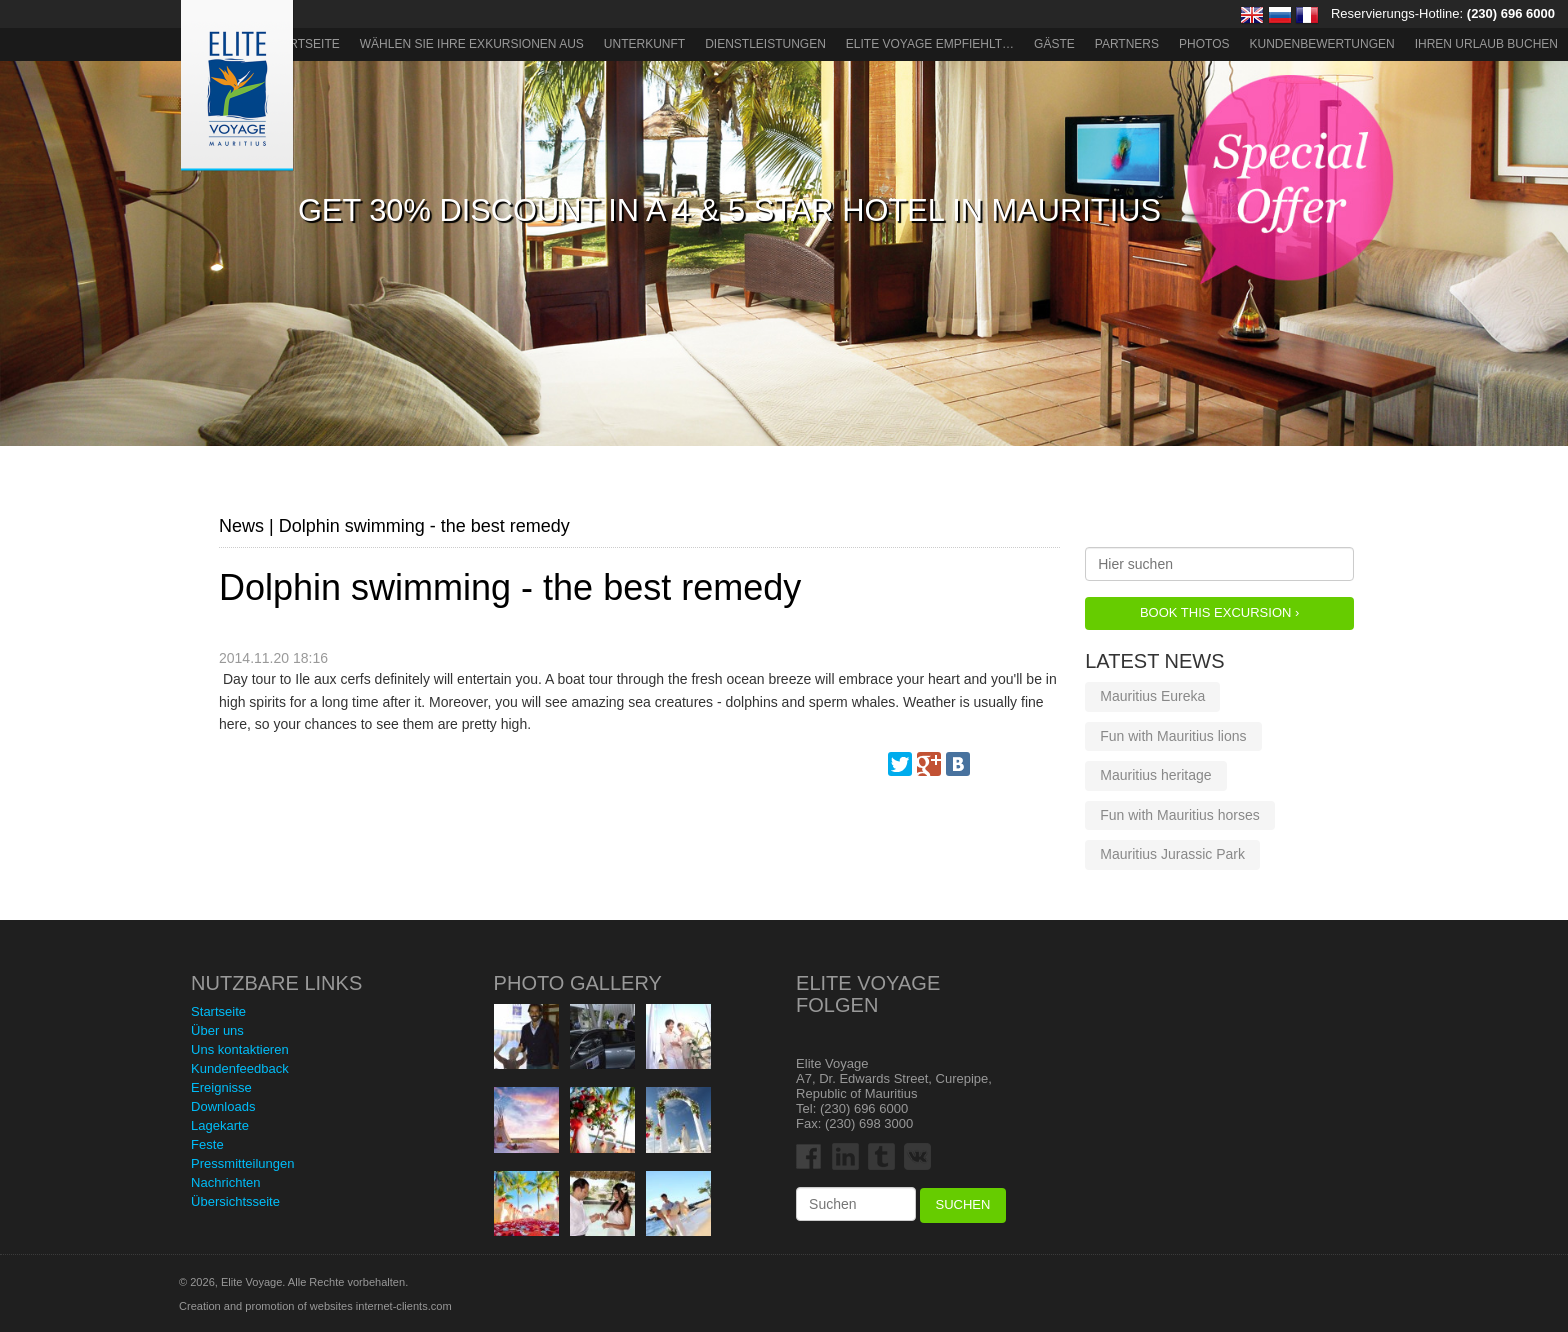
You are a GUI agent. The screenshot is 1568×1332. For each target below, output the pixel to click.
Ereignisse (221, 1087)
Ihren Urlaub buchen (1486, 44)
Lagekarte (220, 1125)
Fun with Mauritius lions (1173, 736)
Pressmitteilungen (242, 1163)
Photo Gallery (578, 983)
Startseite (303, 44)
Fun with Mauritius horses (1180, 815)
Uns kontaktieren (240, 1049)
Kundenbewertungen (1322, 44)
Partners (1127, 44)
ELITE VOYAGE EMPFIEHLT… (930, 44)
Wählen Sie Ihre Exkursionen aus (472, 44)
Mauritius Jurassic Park (1172, 854)
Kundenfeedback (240, 1068)
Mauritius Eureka (1152, 696)
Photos (1204, 44)
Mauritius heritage (1155, 775)
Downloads (223, 1106)
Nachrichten (225, 1182)
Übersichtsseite (235, 1201)
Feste (207, 1144)
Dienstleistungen (765, 44)
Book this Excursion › (1219, 612)
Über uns (217, 1030)
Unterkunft (644, 44)
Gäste (1054, 44)
